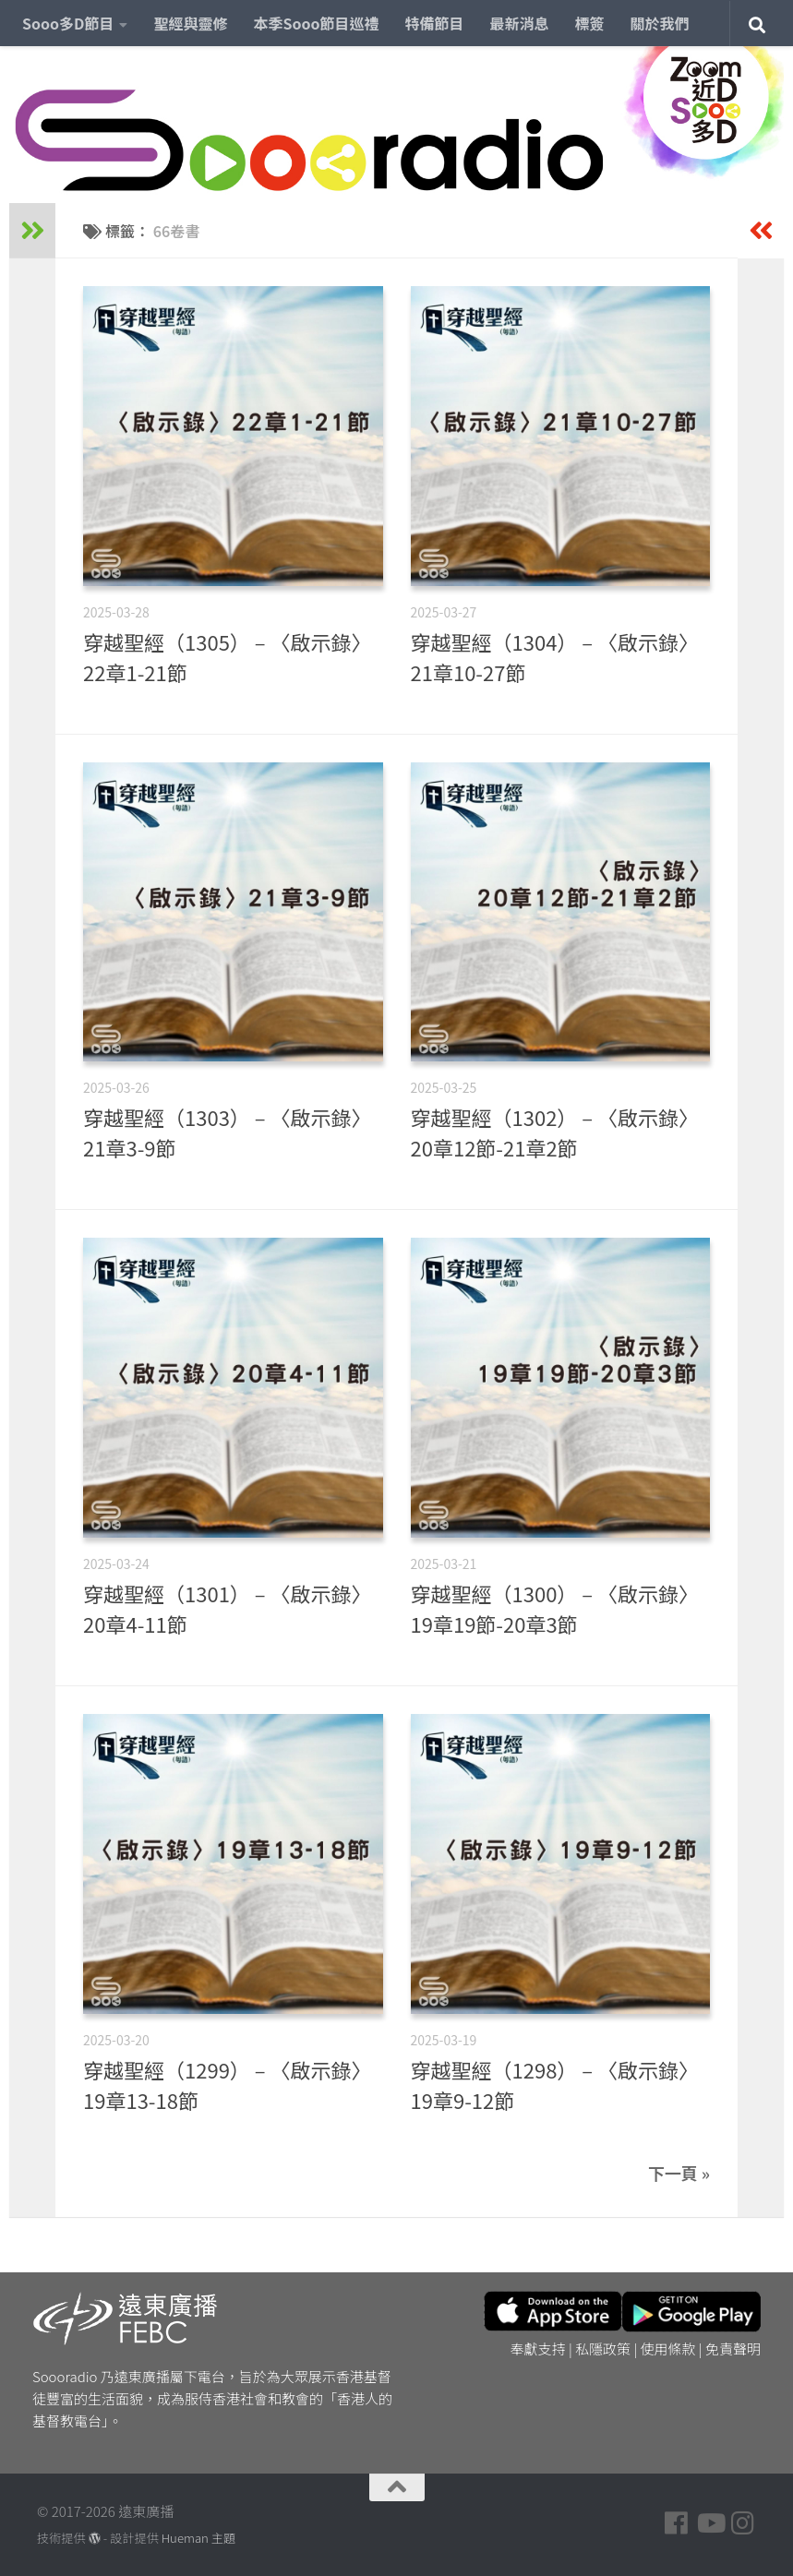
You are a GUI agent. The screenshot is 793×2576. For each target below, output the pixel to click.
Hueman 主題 (198, 2537)
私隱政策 (603, 2348)
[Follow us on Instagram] (743, 2523)
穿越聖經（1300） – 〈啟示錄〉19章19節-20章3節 (555, 1608)
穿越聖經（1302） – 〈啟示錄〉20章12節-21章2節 (555, 1132)
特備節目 (434, 23)
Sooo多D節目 (68, 23)
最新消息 (519, 23)
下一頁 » (679, 2173)
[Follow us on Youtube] (710, 2523)
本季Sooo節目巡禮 (315, 23)
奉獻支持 (538, 2348)
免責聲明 (733, 2348)
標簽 (590, 23)
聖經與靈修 (190, 23)
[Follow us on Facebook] (677, 2523)
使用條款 (668, 2348)
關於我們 (660, 23)
